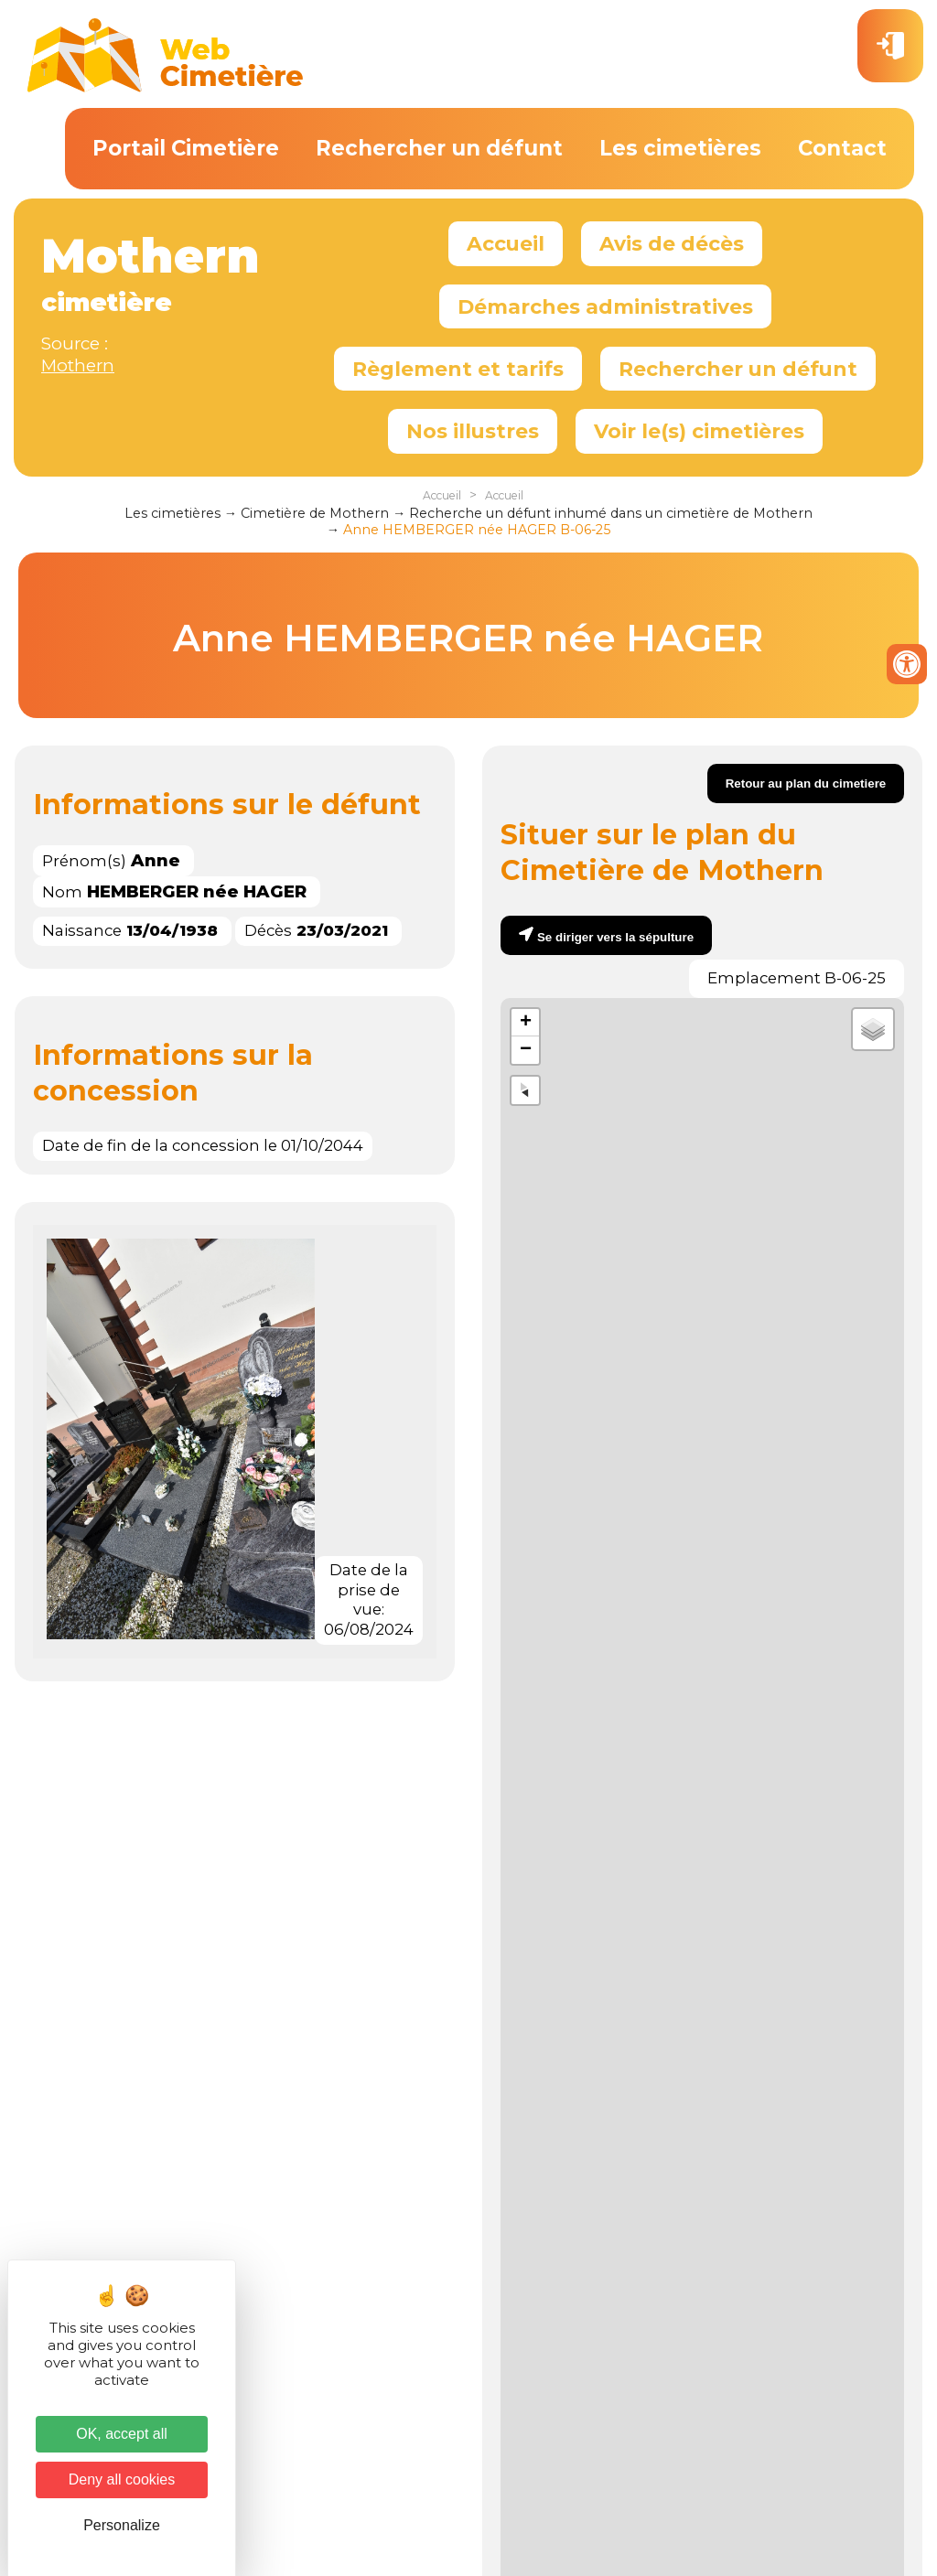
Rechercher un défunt (439, 148)
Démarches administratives (605, 306)
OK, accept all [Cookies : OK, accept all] (121, 2434)
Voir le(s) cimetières (699, 431)
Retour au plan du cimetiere (806, 783)
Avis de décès (671, 243)
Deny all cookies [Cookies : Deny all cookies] (122, 2479)
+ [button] (526, 1022)
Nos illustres (472, 431)
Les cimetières (680, 148)
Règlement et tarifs (458, 369)
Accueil (505, 243)
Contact (842, 148)
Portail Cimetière (185, 148)
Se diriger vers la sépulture (615, 937)
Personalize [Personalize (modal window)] (121, 2525)
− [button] (526, 1050)
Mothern (77, 365)
